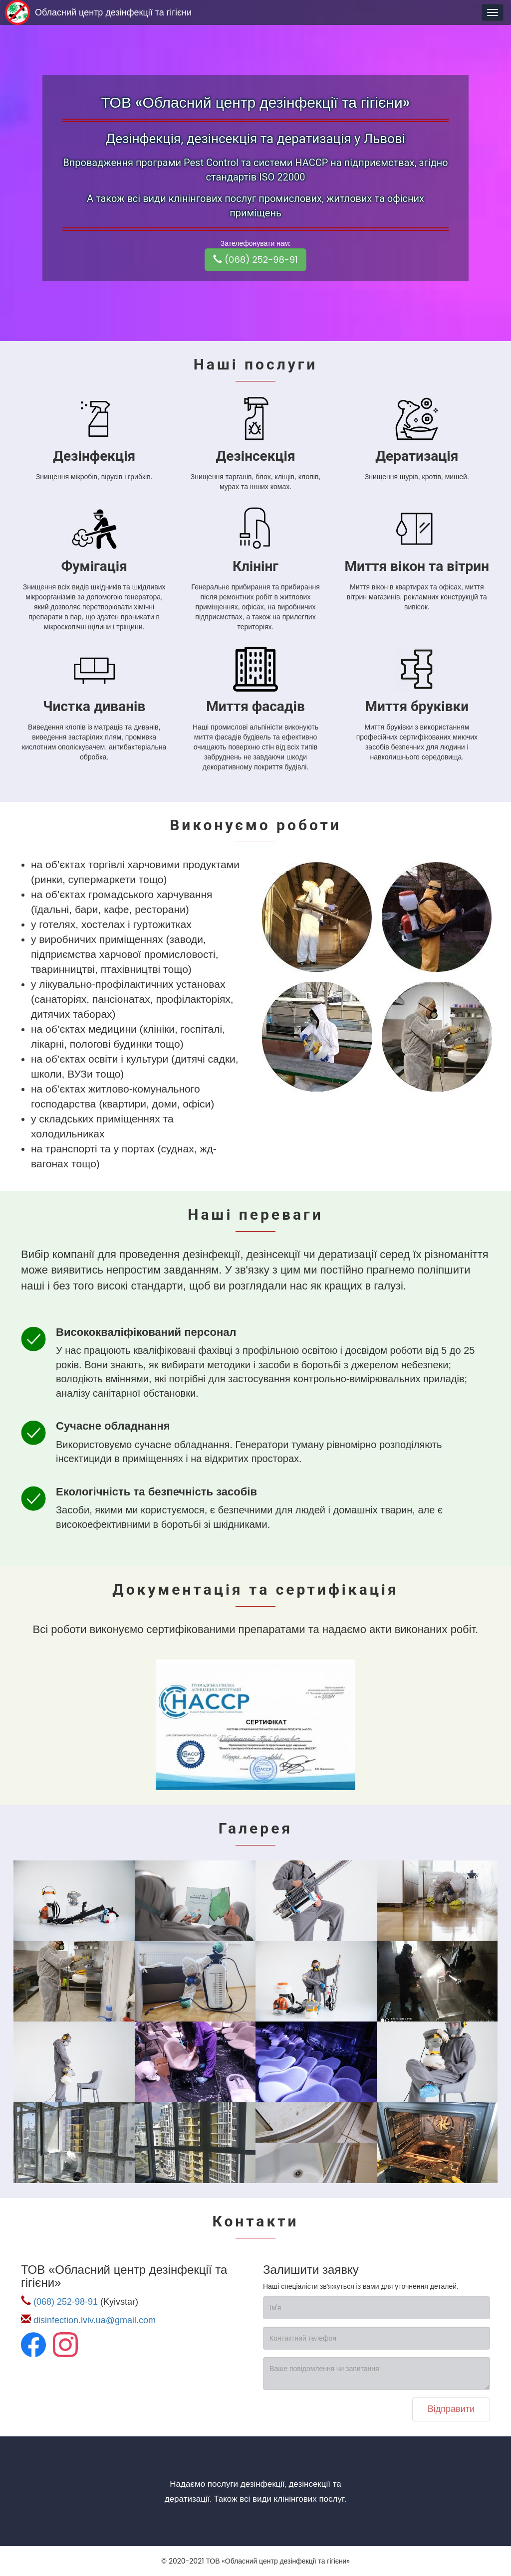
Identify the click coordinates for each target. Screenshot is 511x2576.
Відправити (451, 2409)
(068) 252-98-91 (255, 259)
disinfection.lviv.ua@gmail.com (94, 2320)
